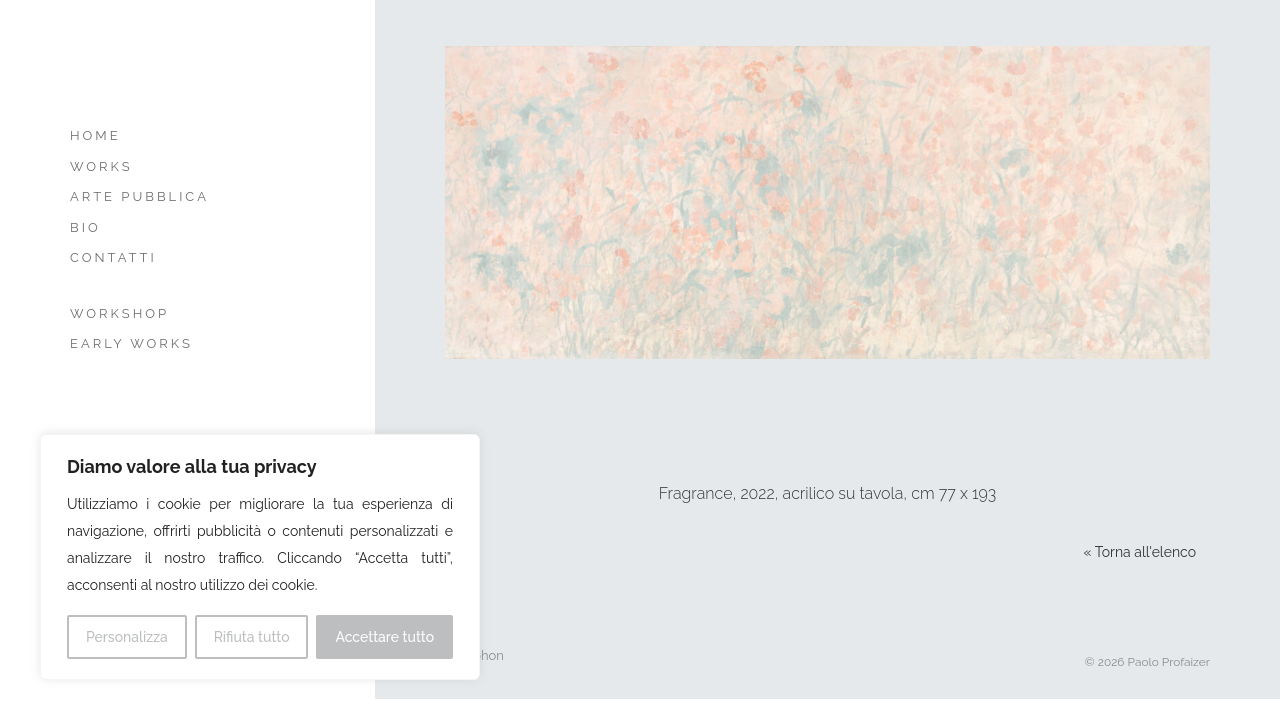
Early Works (131, 343)
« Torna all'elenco (1140, 552)
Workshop (119, 313)
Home (95, 135)
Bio (85, 227)
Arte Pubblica (139, 196)
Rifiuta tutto (252, 637)
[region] (260, 557)
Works (101, 166)
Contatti (113, 257)
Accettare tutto (384, 637)
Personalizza (127, 637)
